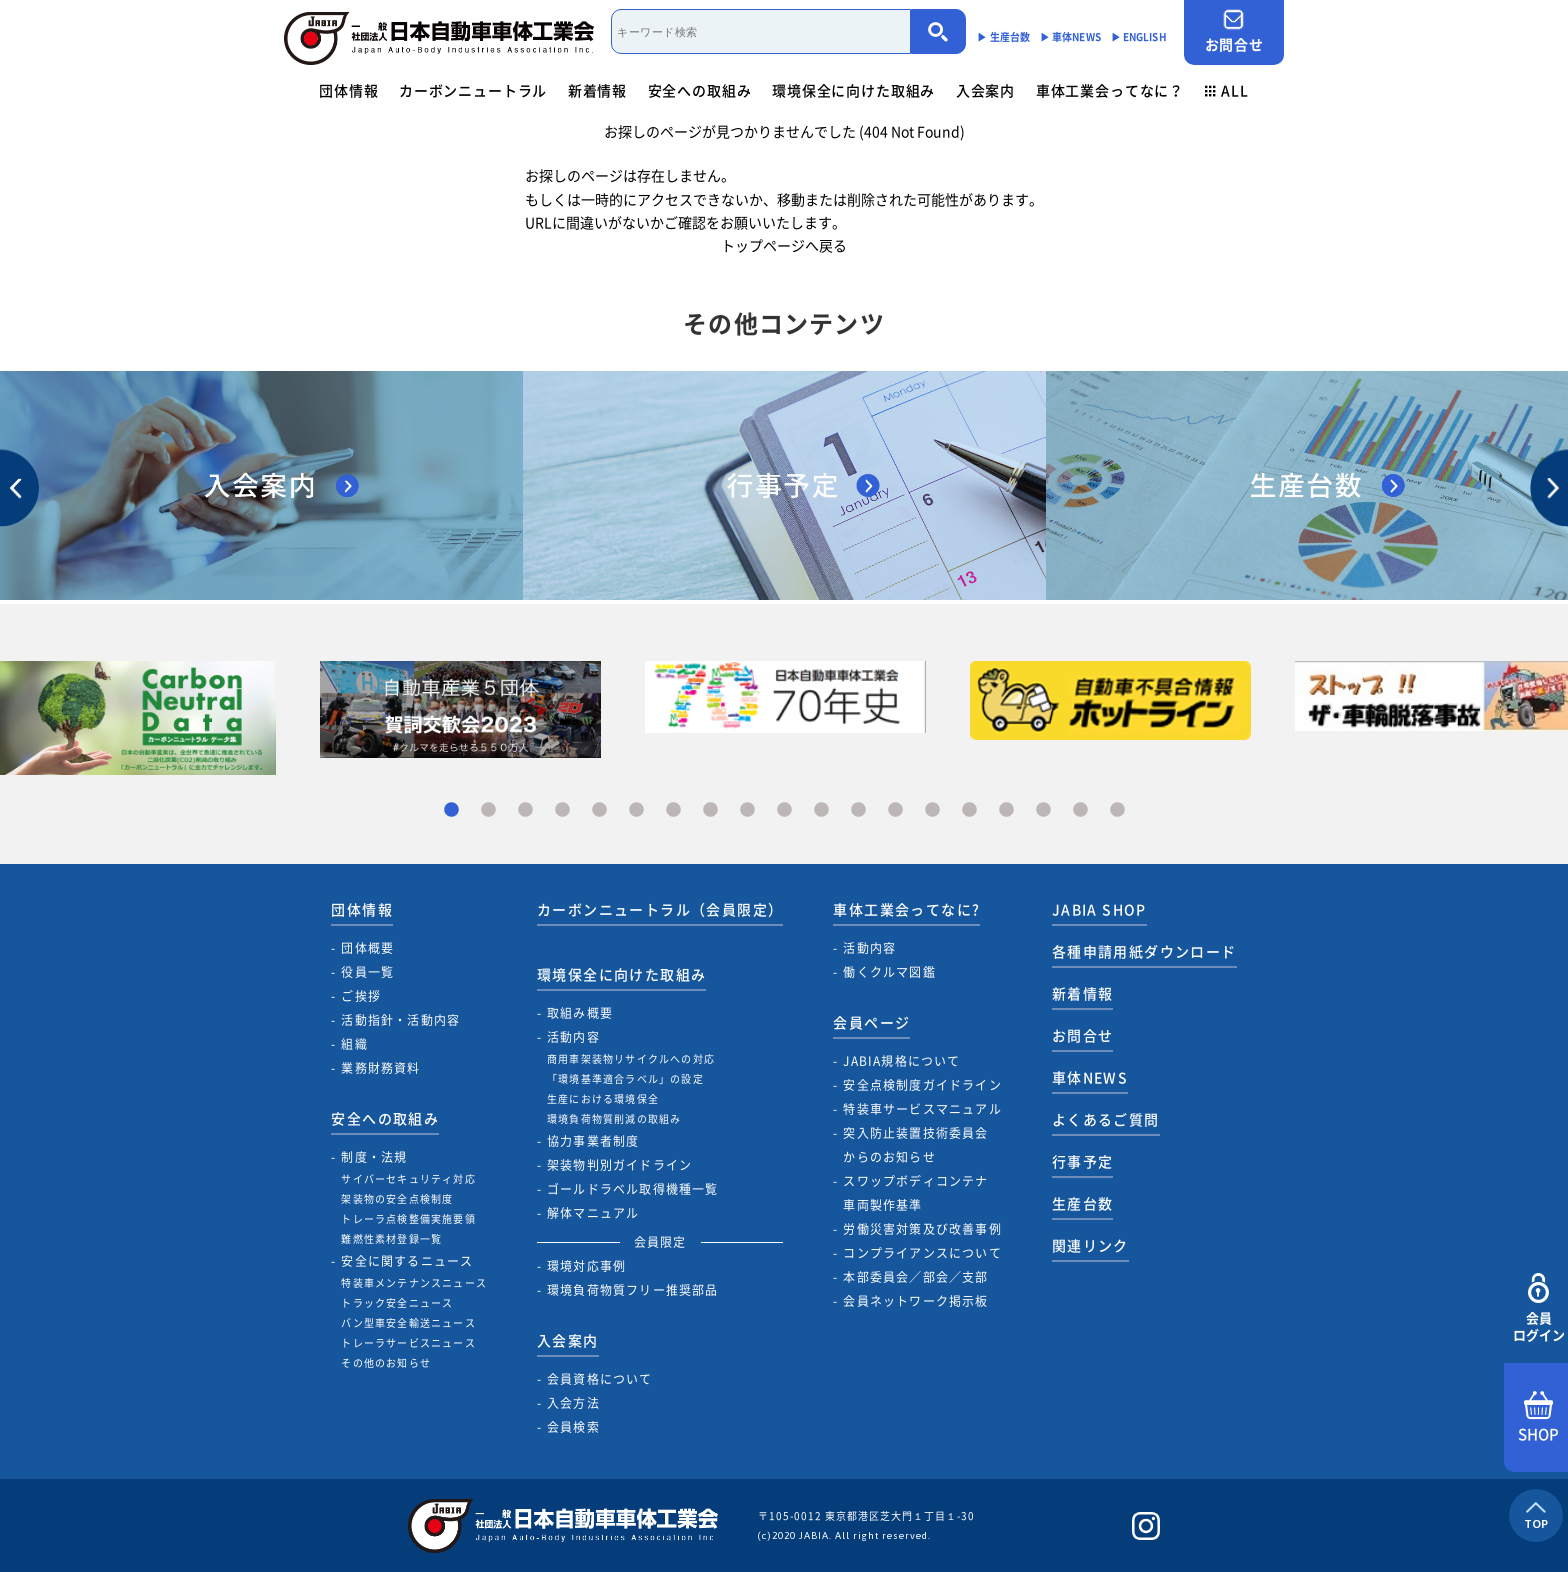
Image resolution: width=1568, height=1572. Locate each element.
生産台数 (1083, 1203)
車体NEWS (1090, 1077)
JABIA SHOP (1099, 909)
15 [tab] (969, 810)
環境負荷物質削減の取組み (614, 1118)
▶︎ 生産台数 (1003, 36)
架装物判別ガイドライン (619, 1165)
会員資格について (600, 1379)
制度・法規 (374, 1157)
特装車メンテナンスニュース (414, 1282)
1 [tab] (451, 810)
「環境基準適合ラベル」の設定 (625, 1078)
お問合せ (1234, 31)
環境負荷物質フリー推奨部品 (633, 1290)
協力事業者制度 (593, 1141)
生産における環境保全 (603, 1098)
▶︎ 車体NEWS (1070, 36)
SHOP (1538, 1418)
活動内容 (573, 1037)
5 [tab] (599, 810)
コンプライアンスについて (922, 1253)
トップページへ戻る (784, 245)
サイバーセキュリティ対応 (408, 1178)
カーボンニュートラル (473, 90)
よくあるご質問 (1106, 1119)
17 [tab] (1043, 810)
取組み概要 (580, 1013)
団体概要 (367, 948)
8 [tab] (710, 810)
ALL (1227, 90)
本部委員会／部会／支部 (915, 1277)
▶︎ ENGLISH (1139, 36)
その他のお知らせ (386, 1362)
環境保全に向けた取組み (853, 90)
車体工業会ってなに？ (1110, 90)
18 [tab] (1080, 810)
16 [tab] (1006, 810)
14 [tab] (932, 810)
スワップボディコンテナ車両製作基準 (915, 1193)
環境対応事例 (586, 1266)
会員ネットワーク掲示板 (915, 1301)
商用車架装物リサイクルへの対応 (631, 1058)
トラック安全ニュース (397, 1302)
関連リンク (1090, 1245)
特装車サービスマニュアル (922, 1109)
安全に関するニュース (407, 1261)
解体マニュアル (593, 1213)
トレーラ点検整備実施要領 (408, 1218)
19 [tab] (1117, 810)
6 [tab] (636, 810)
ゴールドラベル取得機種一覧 (633, 1189)
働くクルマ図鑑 (889, 972)
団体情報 (348, 90)
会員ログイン (1538, 1308)
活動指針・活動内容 (400, 1020)
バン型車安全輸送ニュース (408, 1322)
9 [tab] (747, 810)
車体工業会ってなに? (906, 909)
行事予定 (1083, 1161)
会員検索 (573, 1427)
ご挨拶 (361, 996)
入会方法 (573, 1403)
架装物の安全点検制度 (397, 1198)
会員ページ (871, 1022)
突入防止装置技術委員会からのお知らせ (915, 1145)
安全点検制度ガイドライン (922, 1085)
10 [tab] (784, 810)
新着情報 (597, 90)
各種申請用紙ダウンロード (1144, 951)
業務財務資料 (380, 1068)
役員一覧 (367, 972)
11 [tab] (821, 810)
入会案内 (985, 90)
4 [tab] (562, 810)
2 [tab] (488, 810)
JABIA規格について (901, 1061)
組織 (354, 1044)
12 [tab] (858, 810)
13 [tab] (895, 810)
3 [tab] (525, 810)
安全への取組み (700, 90)
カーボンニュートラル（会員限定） (660, 909)
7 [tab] (673, 810)
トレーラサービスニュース (408, 1342)
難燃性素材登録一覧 (391, 1238)
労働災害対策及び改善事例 (922, 1229)
